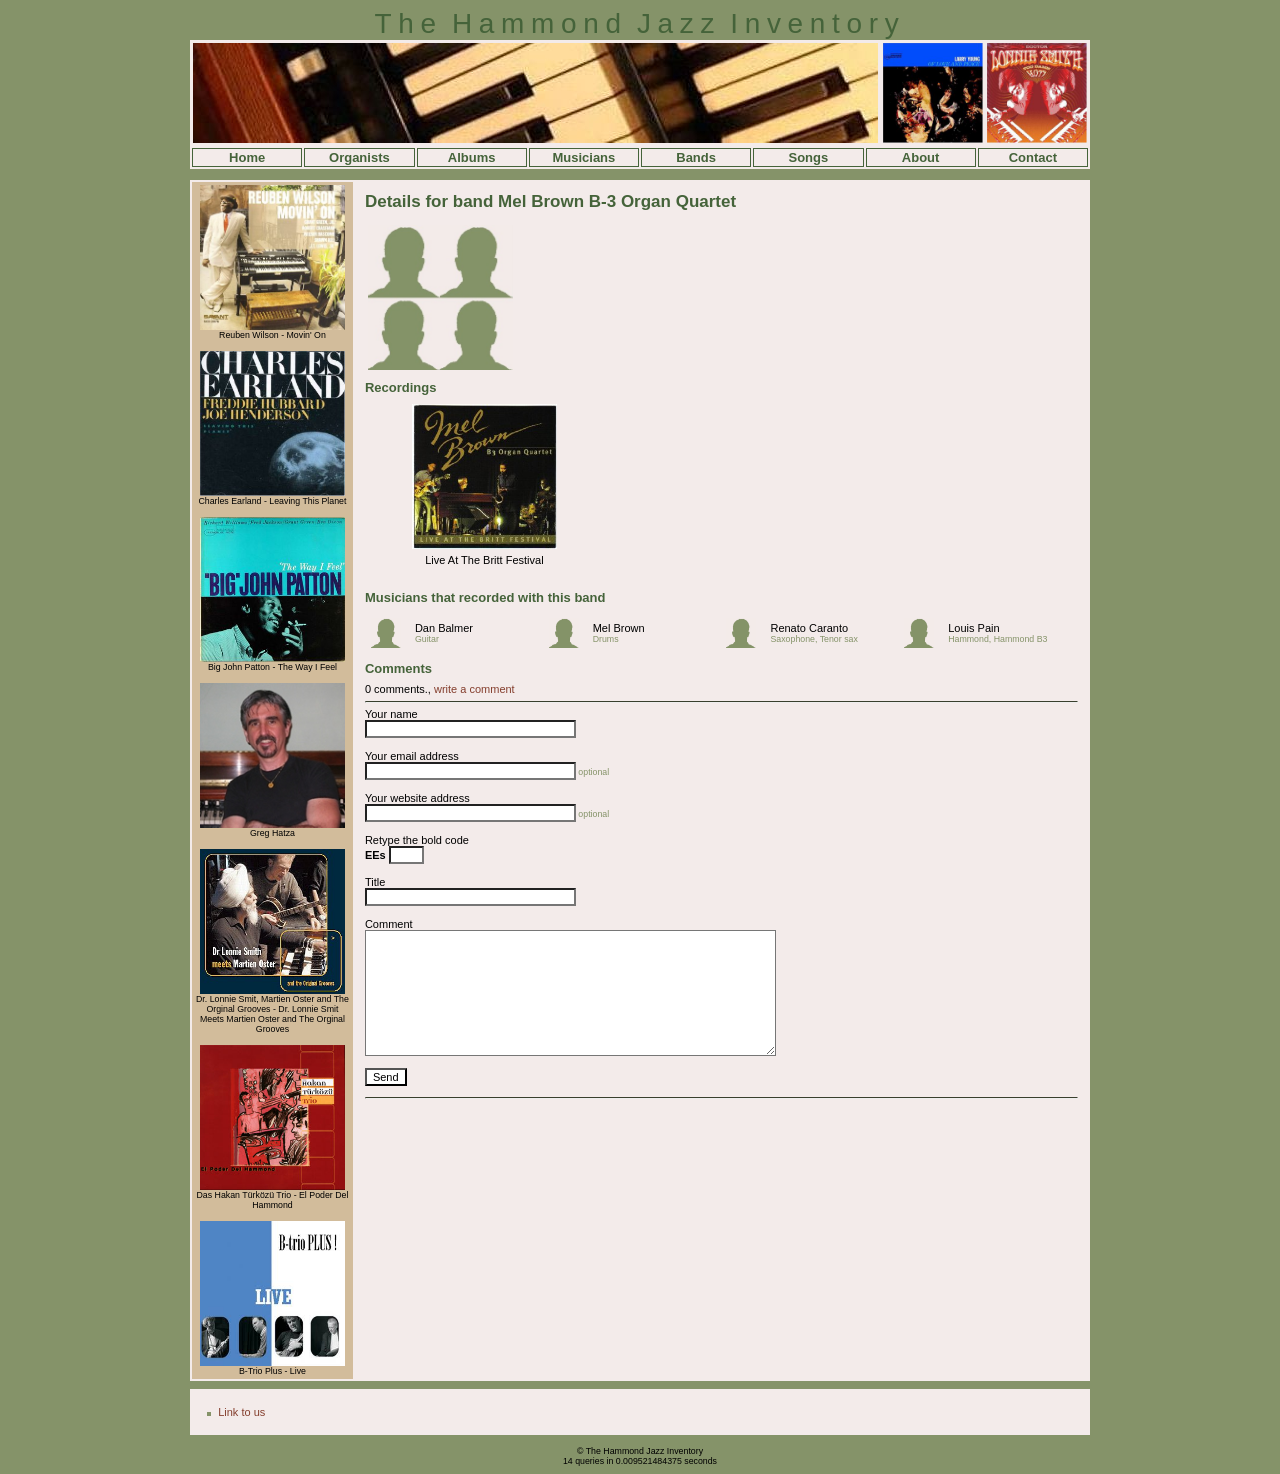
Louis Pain (973, 628)
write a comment (474, 689)
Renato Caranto (809, 628)
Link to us (241, 1412)
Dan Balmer (444, 628)
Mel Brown (619, 628)
